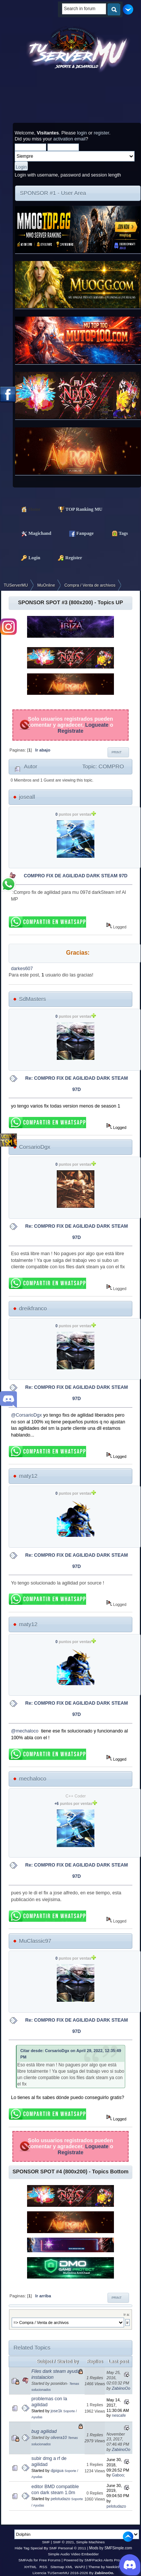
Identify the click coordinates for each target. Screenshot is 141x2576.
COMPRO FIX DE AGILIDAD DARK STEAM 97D (75, 875)
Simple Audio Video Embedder (73, 2554)
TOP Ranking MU (77, 509)
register (101, 133)
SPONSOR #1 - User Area (53, 193)
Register (66, 557)
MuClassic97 (35, 1941)
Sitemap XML (61, 2567)
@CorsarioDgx (26, 1415)
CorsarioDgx (34, 1147)
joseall (27, 797)
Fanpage (78, 533)
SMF (46, 2542)
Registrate (70, 731)
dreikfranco (33, 1308)
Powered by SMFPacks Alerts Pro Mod (96, 2560)
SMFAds (25, 2560)
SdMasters (32, 999)
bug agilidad (44, 2431)
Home (27, 509)
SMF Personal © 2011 (67, 2548)
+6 (57, 1804)
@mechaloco (24, 1731)
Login (27, 557)
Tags (116, 533)
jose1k (56, 2410)
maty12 (28, 1476)
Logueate (96, 725)
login (82, 133)
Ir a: (127, 2314)
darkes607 (22, 968)
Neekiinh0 (114, 2567)
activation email (69, 139)
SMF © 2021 (63, 2542)
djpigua (57, 2470)
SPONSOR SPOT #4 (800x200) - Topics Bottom (70, 2172)
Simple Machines (90, 2542)
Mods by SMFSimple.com (110, 2548)
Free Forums (50, 2560)
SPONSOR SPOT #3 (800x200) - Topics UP (70, 602)
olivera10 (59, 2437)
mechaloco (33, 1778)
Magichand (32, 533)
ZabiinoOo (121, 2388)
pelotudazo (60, 2498)
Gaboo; (118, 2475)
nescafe (119, 2415)
